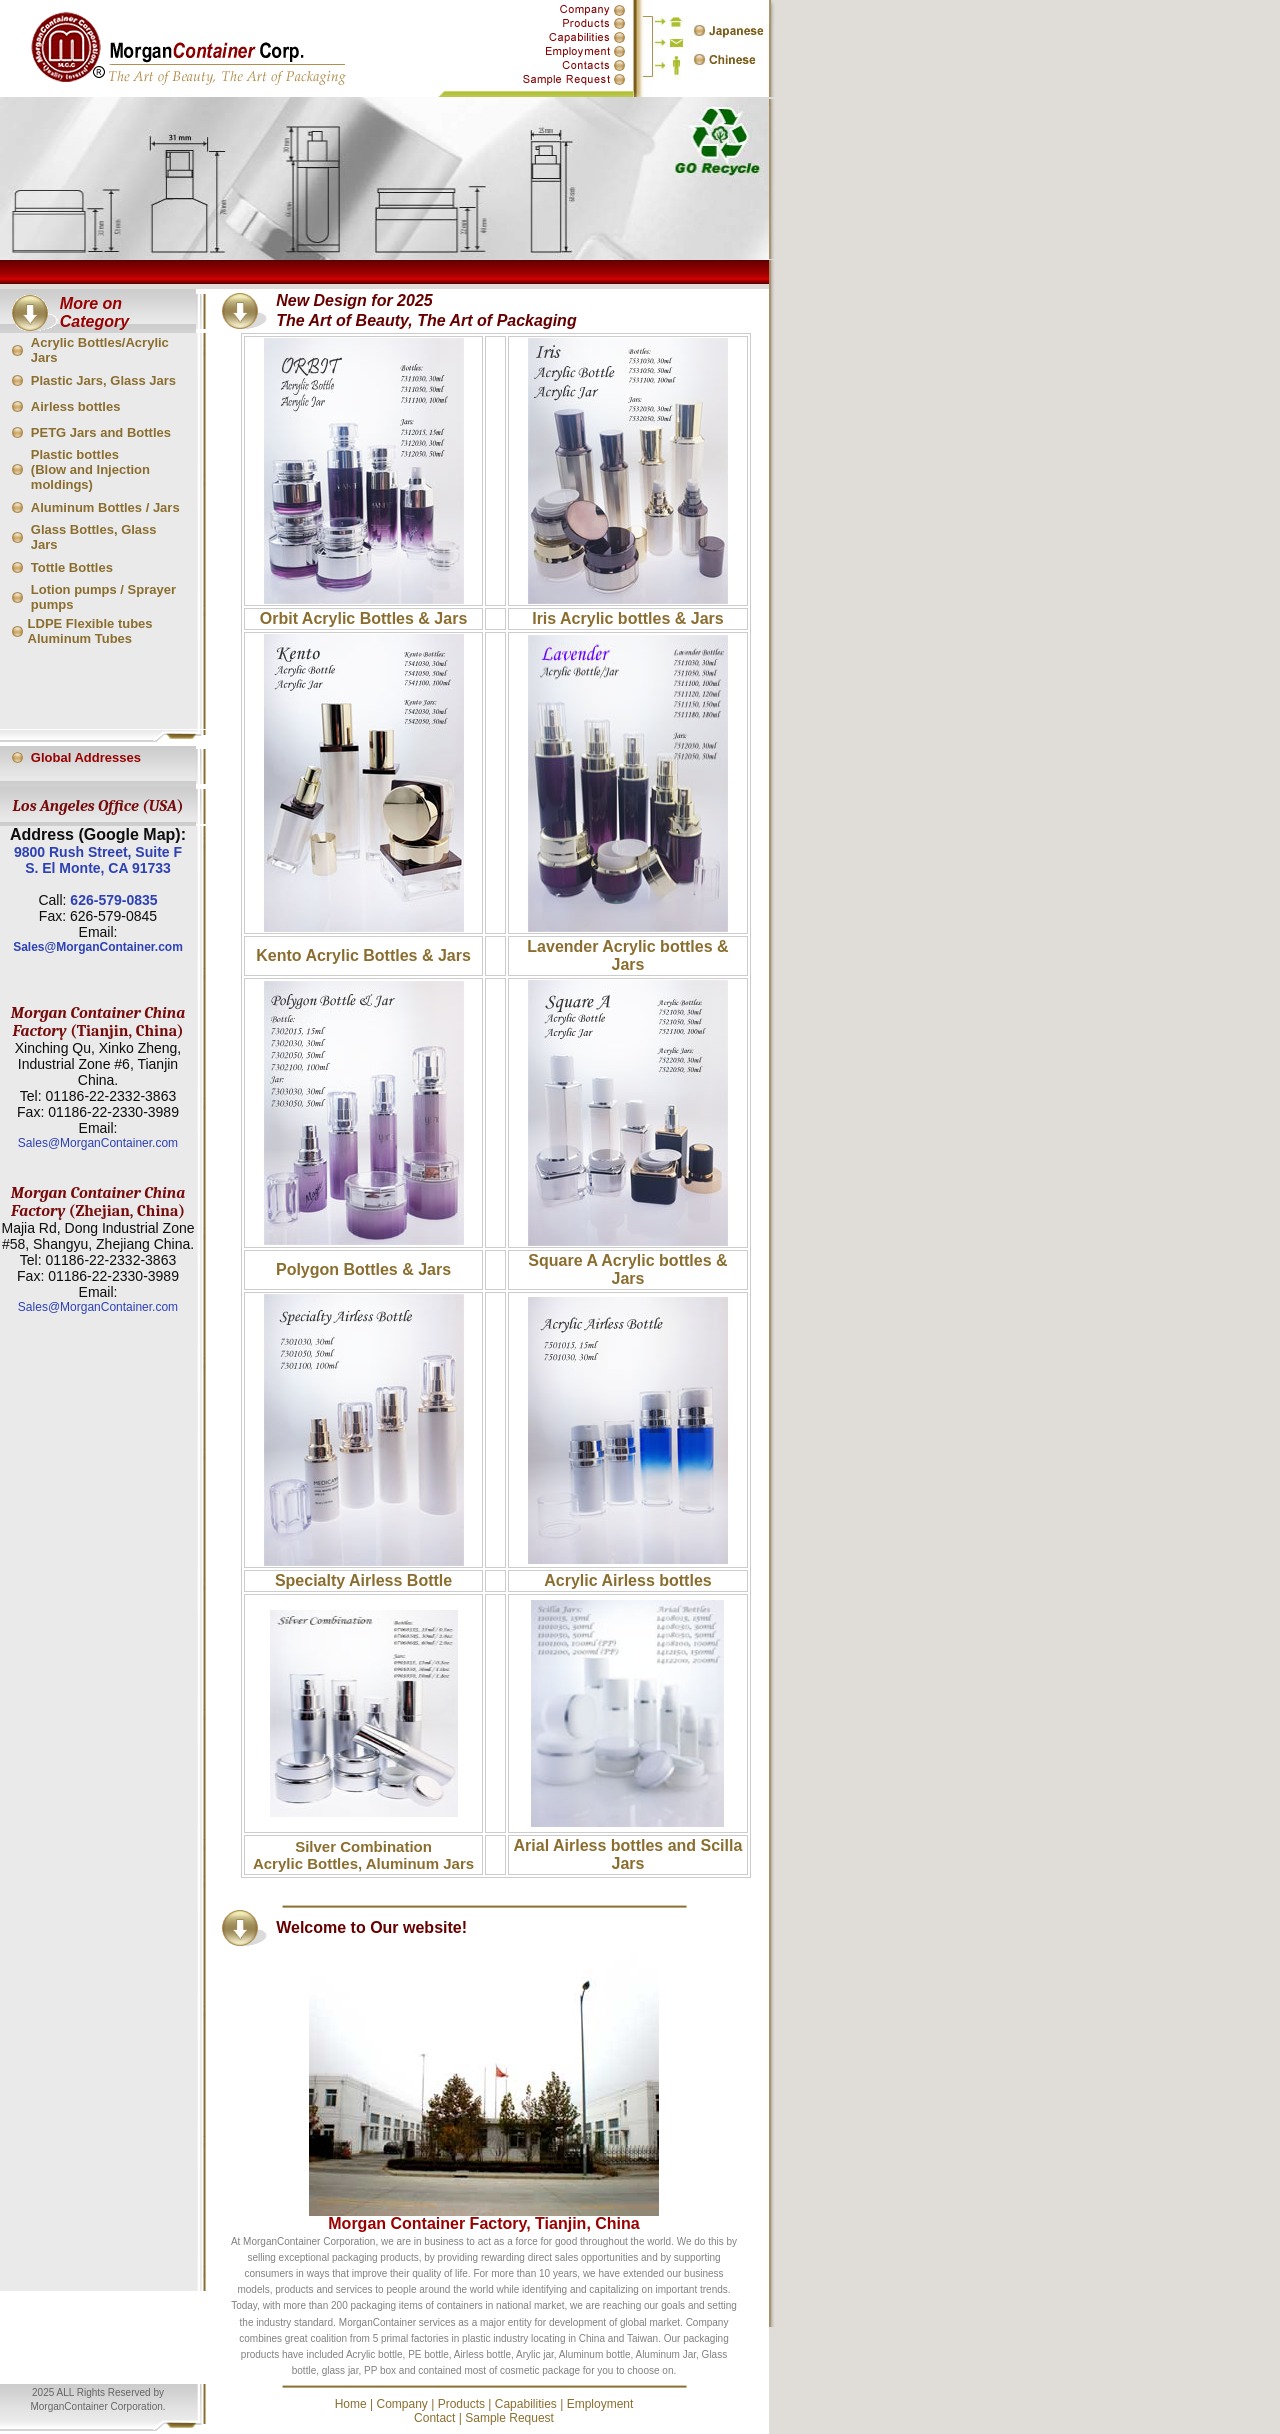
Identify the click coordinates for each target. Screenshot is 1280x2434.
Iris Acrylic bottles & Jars (628, 618)
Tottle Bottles (72, 567)
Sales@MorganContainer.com (98, 947)
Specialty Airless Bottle (363, 1580)
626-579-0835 (113, 900)
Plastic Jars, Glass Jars (103, 380)
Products (461, 2404)
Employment (600, 2404)
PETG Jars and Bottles (101, 432)
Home (351, 2404)
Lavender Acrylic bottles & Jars (627, 955)
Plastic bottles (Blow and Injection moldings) (90, 469)
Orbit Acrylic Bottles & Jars (363, 618)
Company (401, 2404)
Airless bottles (76, 406)
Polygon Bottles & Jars (363, 1269)
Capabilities (526, 2404)
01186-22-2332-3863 (110, 1096)
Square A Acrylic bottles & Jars (627, 1269)
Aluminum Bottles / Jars (105, 507)
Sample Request (509, 2418)
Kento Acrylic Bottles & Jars (363, 955)
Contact (434, 2418)
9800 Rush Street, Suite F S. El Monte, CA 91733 (98, 860)
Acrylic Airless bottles (627, 1580)
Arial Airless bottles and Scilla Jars (628, 1854)
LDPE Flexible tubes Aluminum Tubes (90, 631)
